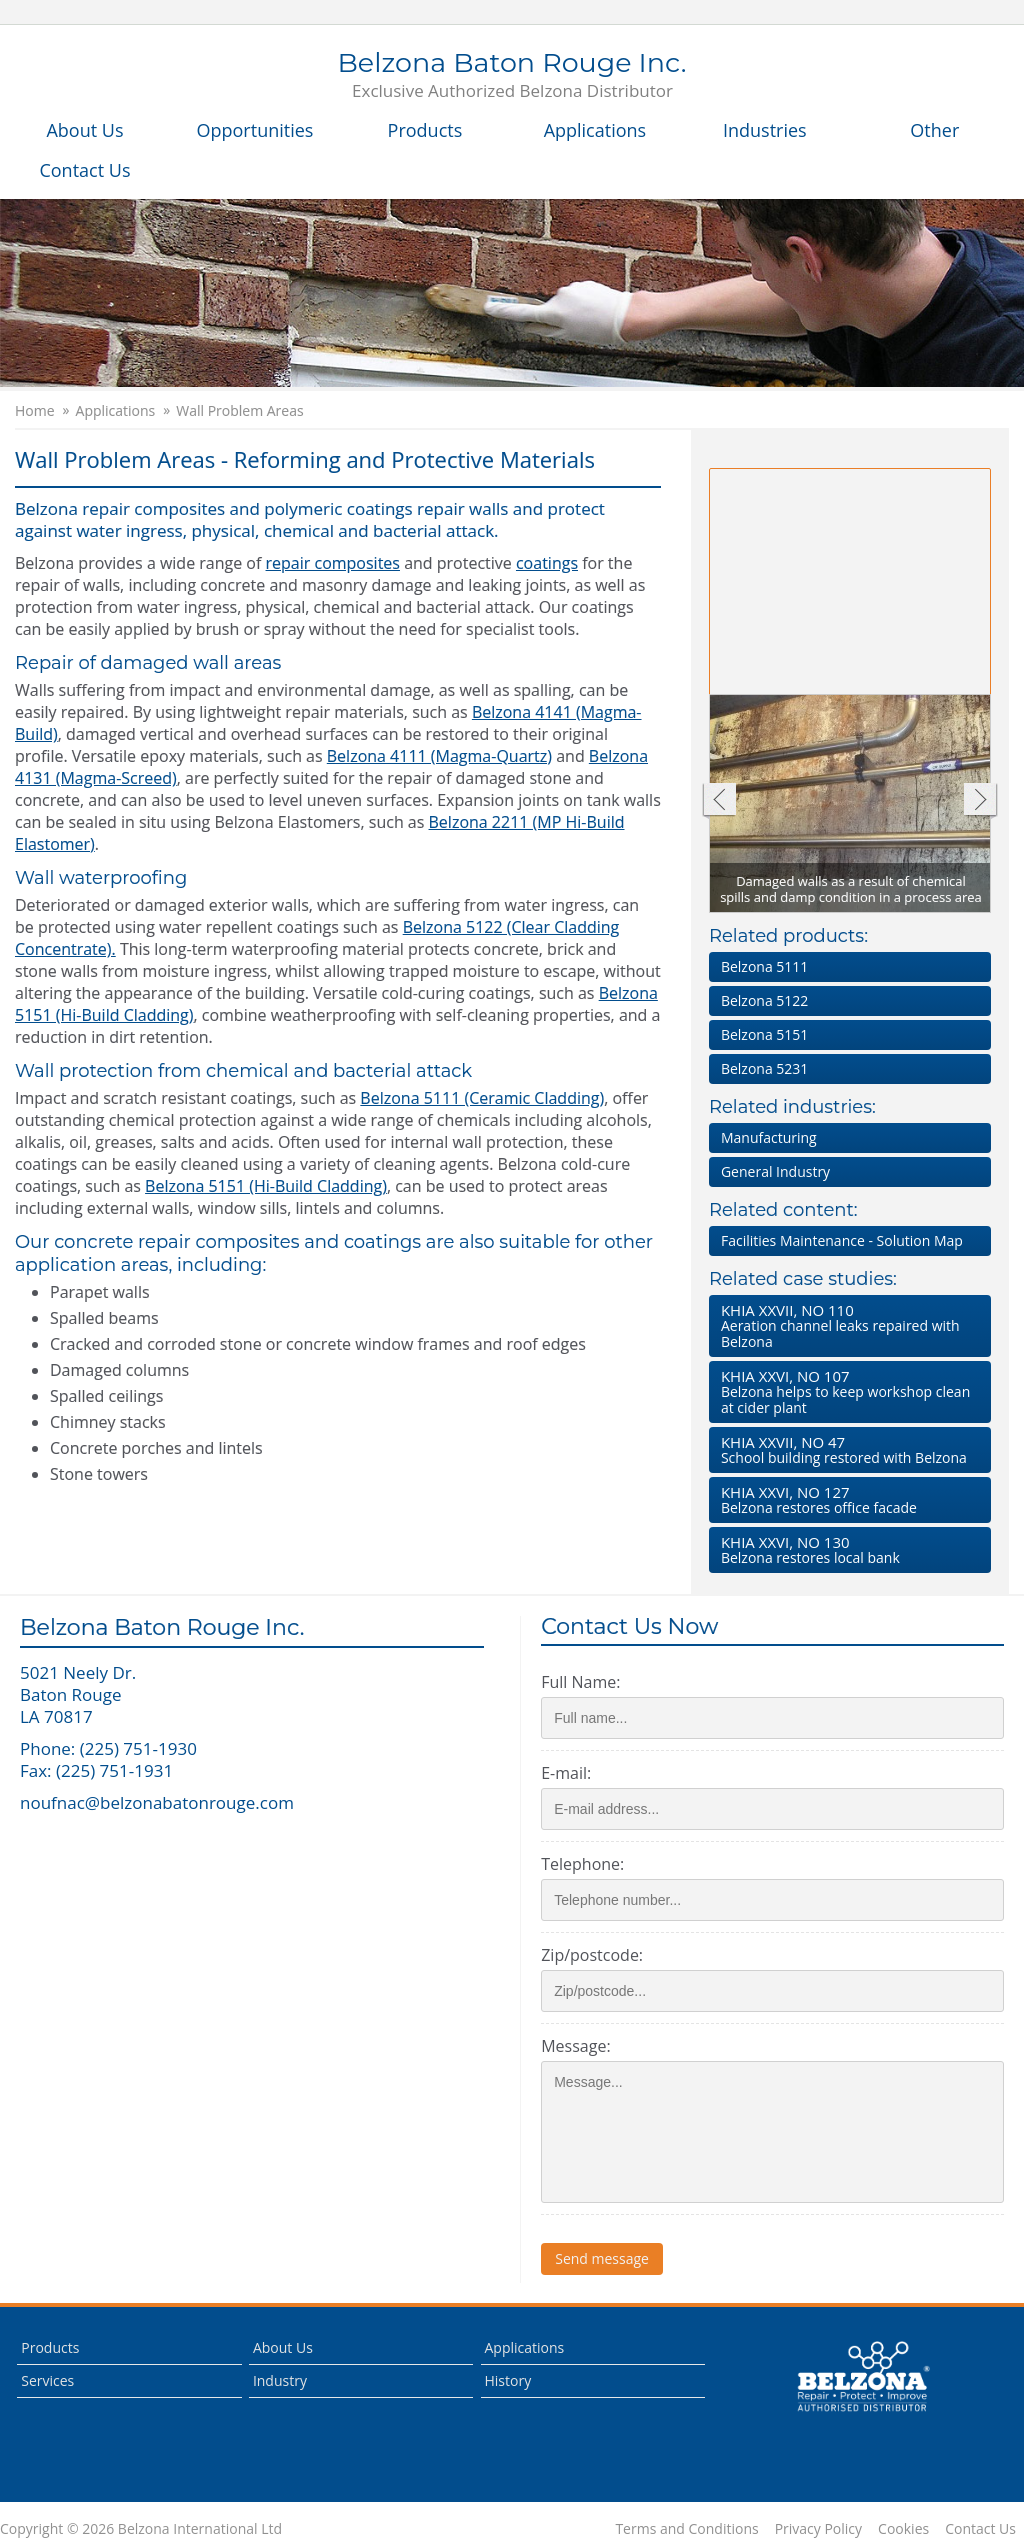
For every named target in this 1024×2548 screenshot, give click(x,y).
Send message (602, 2258)
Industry (280, 2380)
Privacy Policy (818, 2529)
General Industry (775, 1171)
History (508, 2380)
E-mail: (566, 1773)
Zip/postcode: (592, 1955)
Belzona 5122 (764, 1000)
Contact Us (84, 170)
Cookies (903, 2529)
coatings (547, 563)
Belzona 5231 (764, 1068)
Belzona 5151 (764, 1034)
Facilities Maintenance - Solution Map (842, 1240)
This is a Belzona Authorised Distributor (863, 2377)
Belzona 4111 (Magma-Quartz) (439, 756)
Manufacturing (769, 1137)
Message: (575, 2046)
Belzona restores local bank (846, 1549)
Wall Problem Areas (239, 411)
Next (980, 801)
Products (425, 130)
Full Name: (580, 1682)
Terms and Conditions (686, 2529)
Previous (718, 801)
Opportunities (255, 130)
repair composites (333, 563)
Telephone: (582, 1864)
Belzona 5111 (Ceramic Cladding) (482, 1098)
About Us (84, 130)
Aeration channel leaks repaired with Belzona (846, 1325)
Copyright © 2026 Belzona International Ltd (141, 2529)
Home (35, 411)
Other (934, 130)
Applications (595, 130)
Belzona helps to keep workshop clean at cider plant (846, 1391)
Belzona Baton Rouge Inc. (511, 76)
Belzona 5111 (764, 966)
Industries (765, 130)
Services (47, 2380)
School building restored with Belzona (846, 1449)
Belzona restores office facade (846, 1499)
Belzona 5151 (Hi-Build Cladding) (266, 1186)
